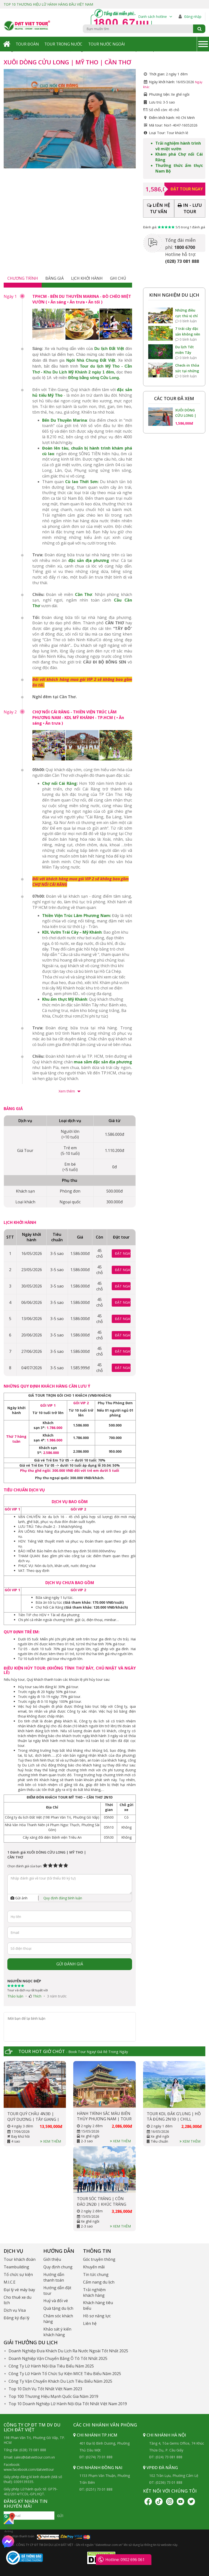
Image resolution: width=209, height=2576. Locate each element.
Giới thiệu (52, 2259)
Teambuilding (16, 2267)
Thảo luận (15, 1996)
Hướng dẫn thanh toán (53, 2277)
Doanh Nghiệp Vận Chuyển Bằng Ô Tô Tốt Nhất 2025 (58, 2358)
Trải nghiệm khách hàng (94, 2292)
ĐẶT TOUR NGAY (187, 189)
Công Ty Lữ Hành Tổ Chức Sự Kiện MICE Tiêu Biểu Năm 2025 (65, 2373)
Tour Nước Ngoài (107, 44)
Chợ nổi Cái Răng (59, 783)
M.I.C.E (9, 2282)
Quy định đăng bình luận (62, 1898)
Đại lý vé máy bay (19, 2289)
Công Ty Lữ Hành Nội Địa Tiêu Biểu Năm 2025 (51, 2366)
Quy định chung (58, 2267)
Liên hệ (90, 2323)
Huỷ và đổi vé (55, 2300)
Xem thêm (70, 1091)
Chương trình (22, 278)
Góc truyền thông (99, 2259)
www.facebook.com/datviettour (29, 2469)
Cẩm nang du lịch (98, 2282)
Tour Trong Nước (64, 44)
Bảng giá (55, 278)
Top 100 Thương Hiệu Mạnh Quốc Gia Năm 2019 (53, 2396)
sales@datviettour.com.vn (34, 2457)
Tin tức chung (96, 2274)
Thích (37, 1996)
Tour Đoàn (27, 44)
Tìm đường (8, 2522)
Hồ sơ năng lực (97, 2316)
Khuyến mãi (94, 2267)
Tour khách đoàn (20, 2259)
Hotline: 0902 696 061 (125, 2559)
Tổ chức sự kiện (18, 2274)
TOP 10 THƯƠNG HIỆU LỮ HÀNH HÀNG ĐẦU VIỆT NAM (48, 4)
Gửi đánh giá (69, 1964)
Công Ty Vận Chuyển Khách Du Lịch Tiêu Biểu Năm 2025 (60, 2381)
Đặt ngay (123, 1253)
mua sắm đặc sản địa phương (103, 1062)
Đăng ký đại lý (16, 2318)
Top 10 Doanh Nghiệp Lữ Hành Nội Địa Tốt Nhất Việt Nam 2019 (68, 2403)
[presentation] (8, 115)
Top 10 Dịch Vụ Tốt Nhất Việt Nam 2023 (45, 2388)
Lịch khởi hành (87, 278)
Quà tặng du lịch (58, 2308)
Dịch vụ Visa (15, 2310)
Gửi (60, 2515)
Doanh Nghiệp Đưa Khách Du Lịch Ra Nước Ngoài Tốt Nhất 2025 (68, 2351)
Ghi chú (119, 278)
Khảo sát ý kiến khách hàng (57, 2331)
